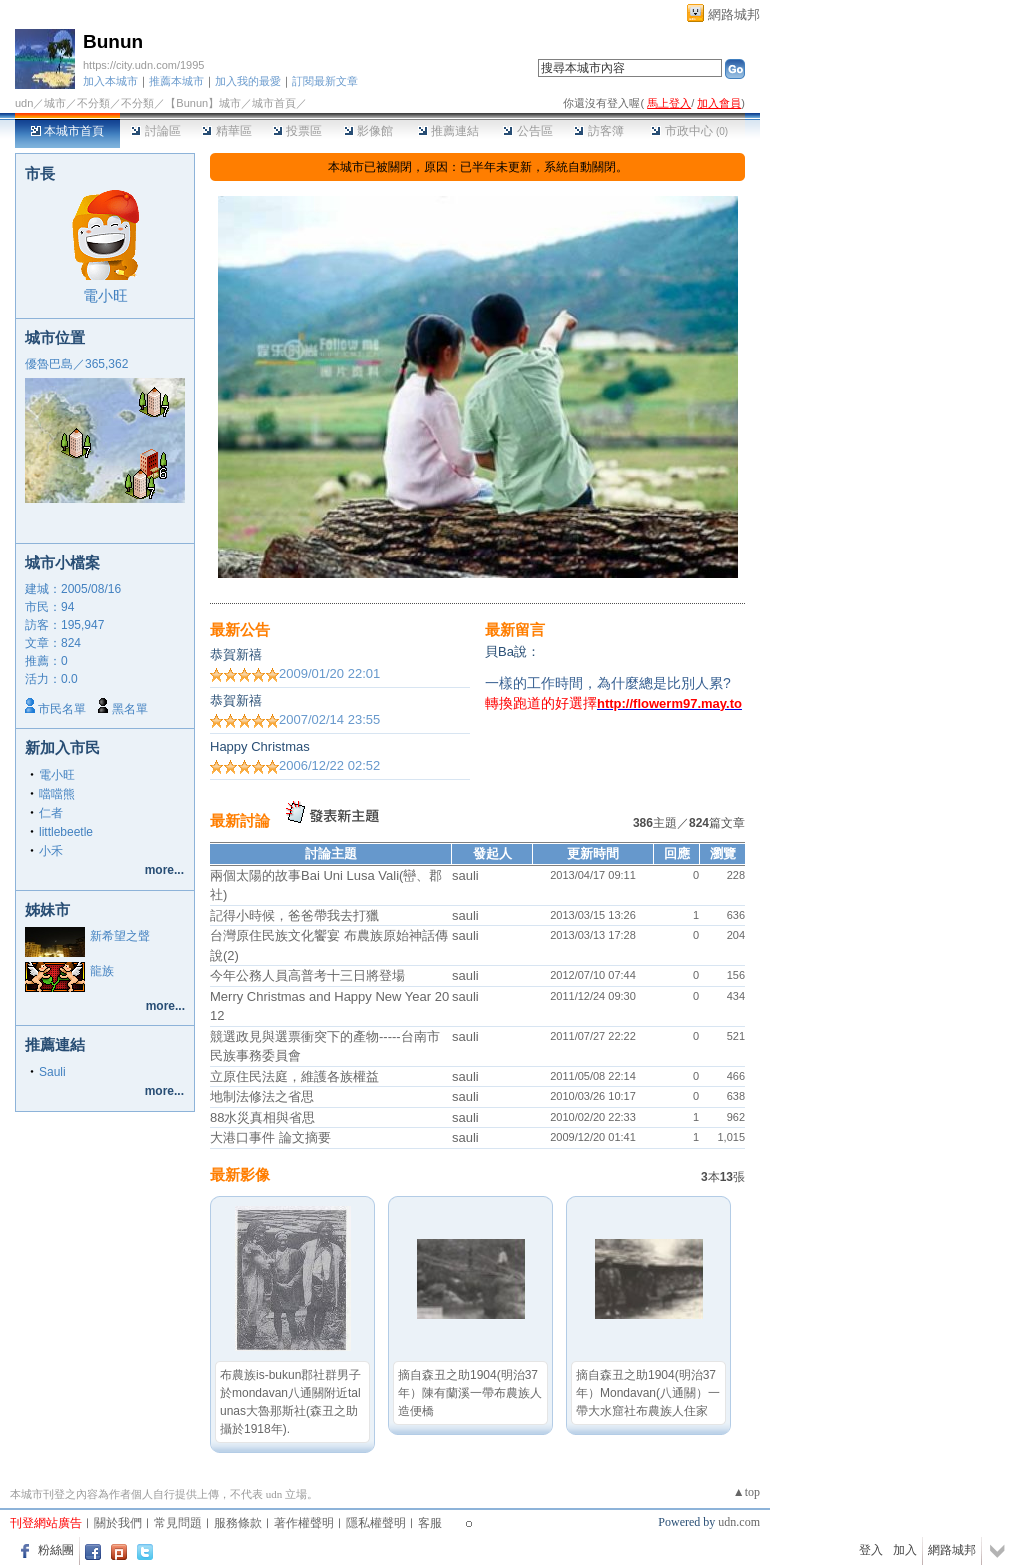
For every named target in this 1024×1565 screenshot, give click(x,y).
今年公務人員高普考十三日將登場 (307, 975)
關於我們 (118, 1523)
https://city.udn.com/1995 (143, 65)
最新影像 (240, 1174)
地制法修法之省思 (262, 1096)
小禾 (51, 851)
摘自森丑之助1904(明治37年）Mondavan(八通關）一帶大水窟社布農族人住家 (648, 1393)
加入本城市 (110, 81)
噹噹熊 (57, 794)
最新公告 (240, 629)
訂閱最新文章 (325, 81)
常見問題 (178, 1523)
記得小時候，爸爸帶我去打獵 (294, 915)
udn (24, 103)
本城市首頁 (67, 131)
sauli (465, 875)
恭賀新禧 (236, 654)
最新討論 (240, 820)
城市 (55, 103)
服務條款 (238, 1523)
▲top (746, 1492)
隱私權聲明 (376, 1523)
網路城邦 (734, 14)
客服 (430, 1523)
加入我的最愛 (248, 81)
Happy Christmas (260, 746)
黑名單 (130, 709)
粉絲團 (56, 1550)
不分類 (93, 103)
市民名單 (62, 709)
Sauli (52, 1072)
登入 (871, 1550)
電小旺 (105, 295)
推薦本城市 (176, 81)
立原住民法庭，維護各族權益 (294, 1076)
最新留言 (515, 629)
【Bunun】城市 (203, 103)
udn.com (739, 1522)
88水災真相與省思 (262, 1117)
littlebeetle (66, 832)
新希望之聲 (120, 936)
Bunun (113, 41)
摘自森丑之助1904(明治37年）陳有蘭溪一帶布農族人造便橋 (470, 1393)
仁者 (51, 813)
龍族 (102, 971)
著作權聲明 (304, 1523)
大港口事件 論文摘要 (270, 1137)
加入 (905, 1550)
